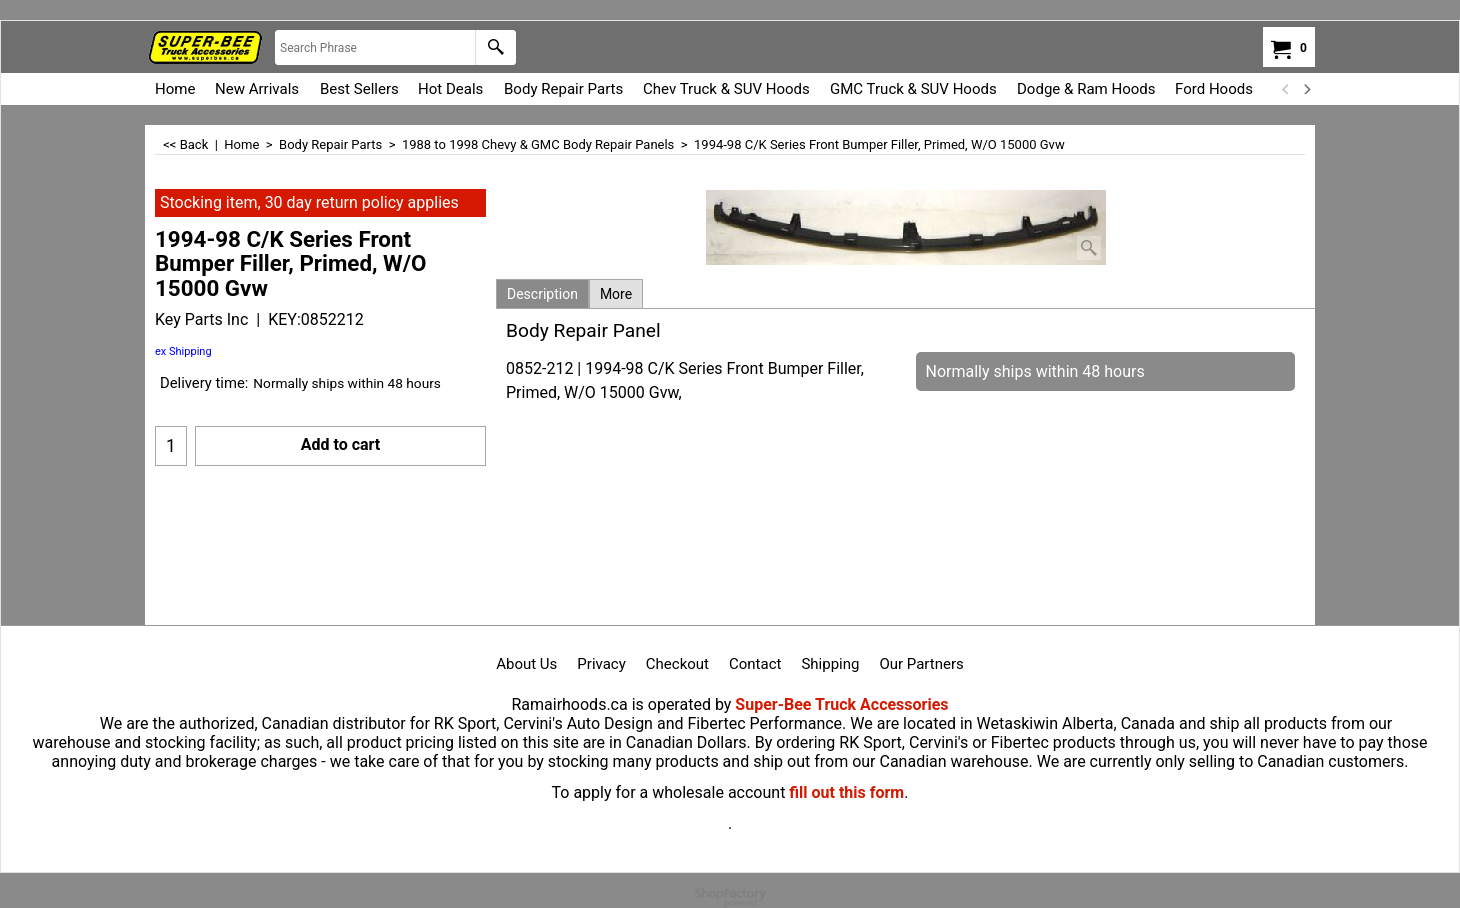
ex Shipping (183, 351)
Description (542, 294)
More (616, 294)
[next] (1306, 89)
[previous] (1286, 89)
